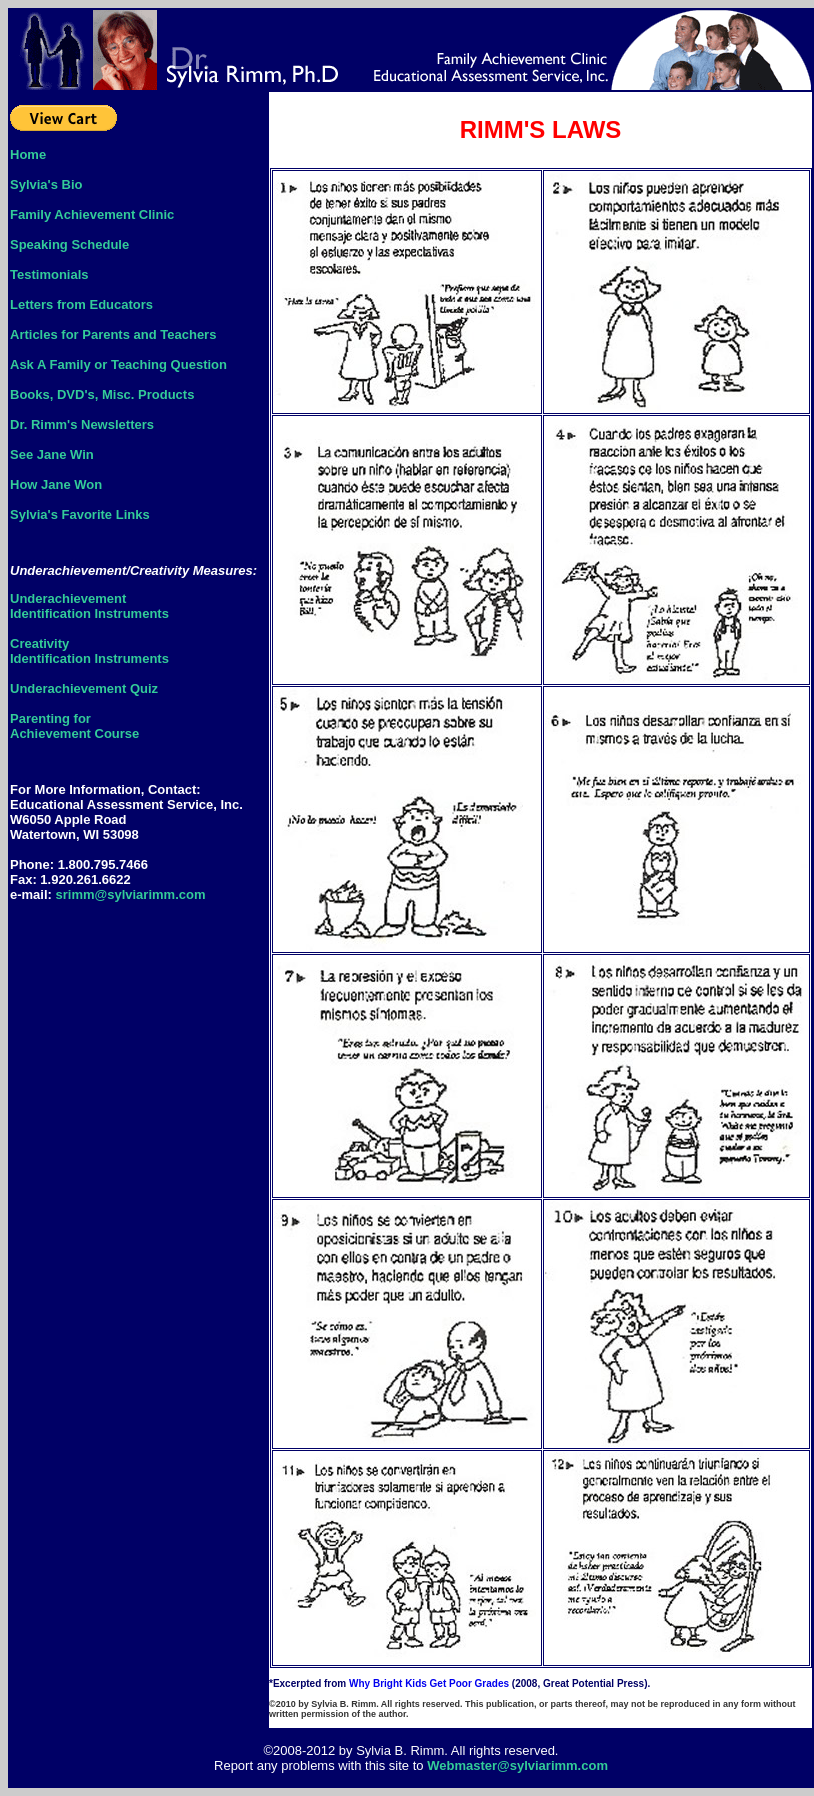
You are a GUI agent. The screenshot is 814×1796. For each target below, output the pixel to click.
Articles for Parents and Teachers (113, 334)
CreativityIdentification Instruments (89, 651)
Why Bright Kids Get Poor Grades (430, 1683)
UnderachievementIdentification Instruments (89, 606)
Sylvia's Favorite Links (80, 514)
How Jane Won (56, 484)
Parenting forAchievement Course (74, 726)
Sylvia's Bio (46, 184)
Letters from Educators (81, 304)
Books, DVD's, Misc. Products (102, 394)
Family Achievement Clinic (92, 214)
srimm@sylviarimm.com (131, 894)
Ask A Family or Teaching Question (118, 364)
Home (28, 154)
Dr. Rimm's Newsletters (82, 424)
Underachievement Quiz (84, 688)
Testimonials (49, 274)
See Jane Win (52, 454)
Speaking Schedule (69, 244)
